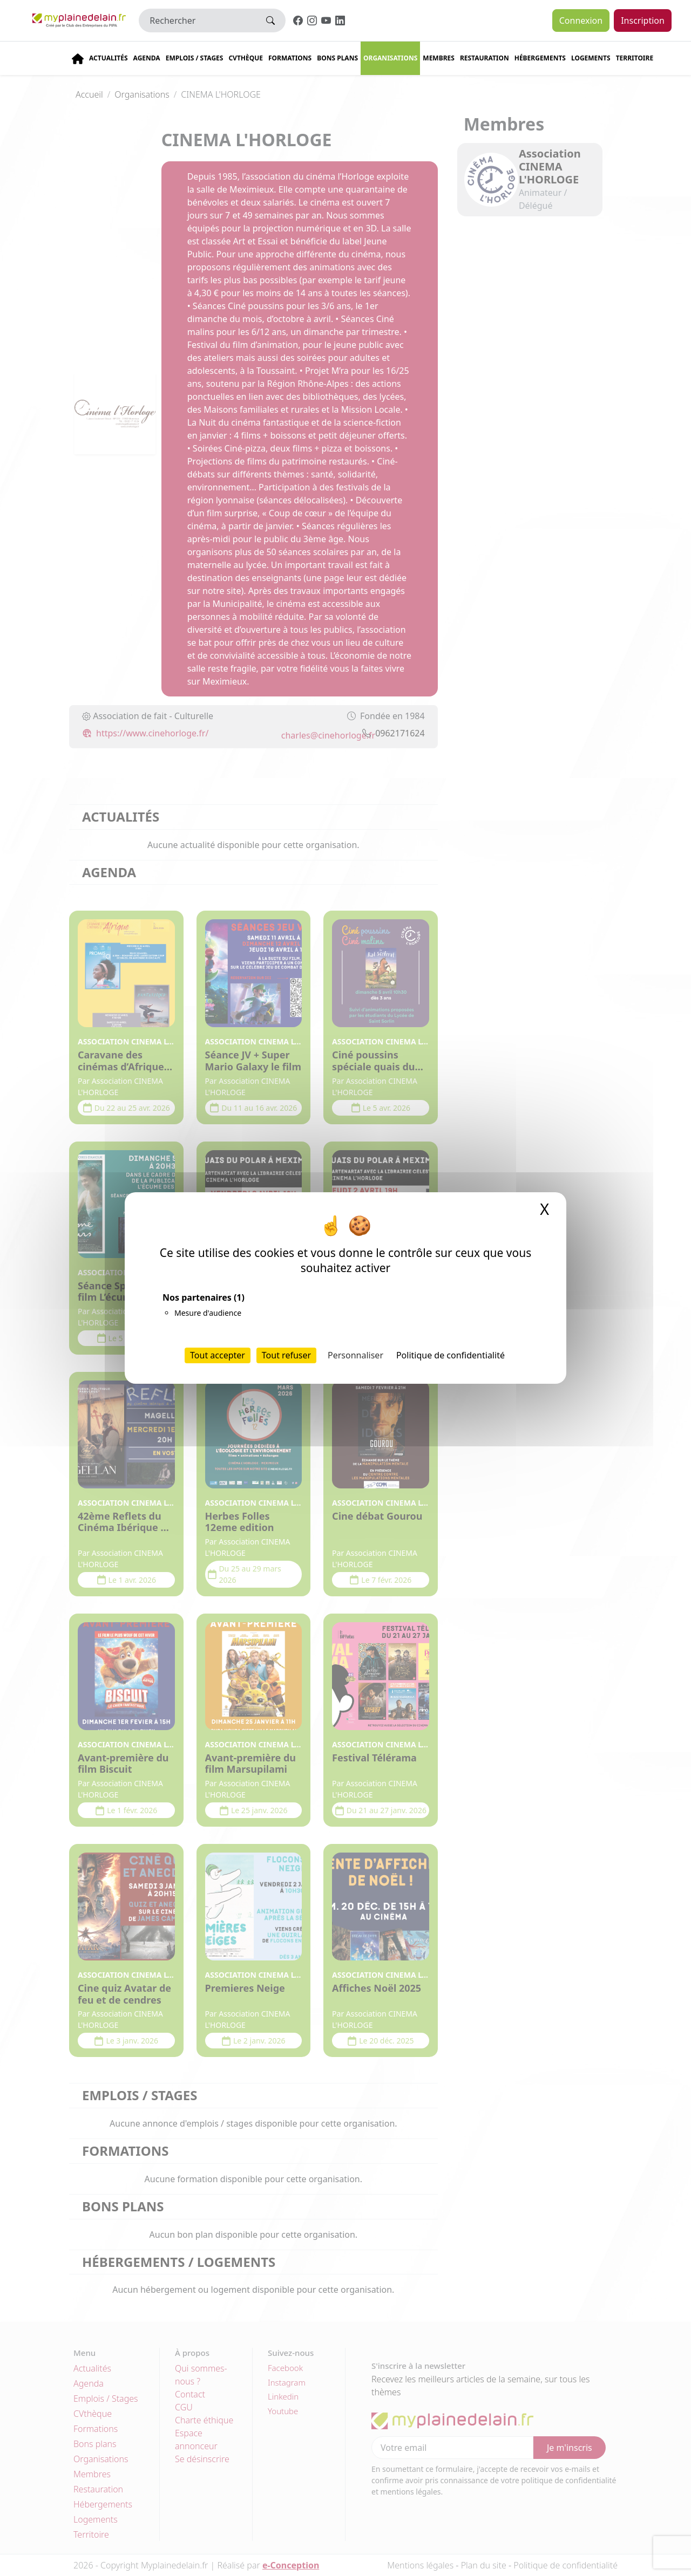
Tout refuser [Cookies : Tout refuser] (286, 1355)
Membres (439, 58)
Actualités (108, 58)
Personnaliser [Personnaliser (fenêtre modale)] (355, 1355)
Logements (591, 58)
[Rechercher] (197, 20)
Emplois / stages (194, 58)
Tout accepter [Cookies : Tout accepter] (217, 1355)
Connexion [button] (580, 20)
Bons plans (337, 58)
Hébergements (540, 58)
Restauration (484, 58)
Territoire (635, 58)
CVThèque (245, 58)
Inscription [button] (643, 20)
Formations (289, 58)
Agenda (146, 58)
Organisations (390, 58)
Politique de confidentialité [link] (450, 1355)
